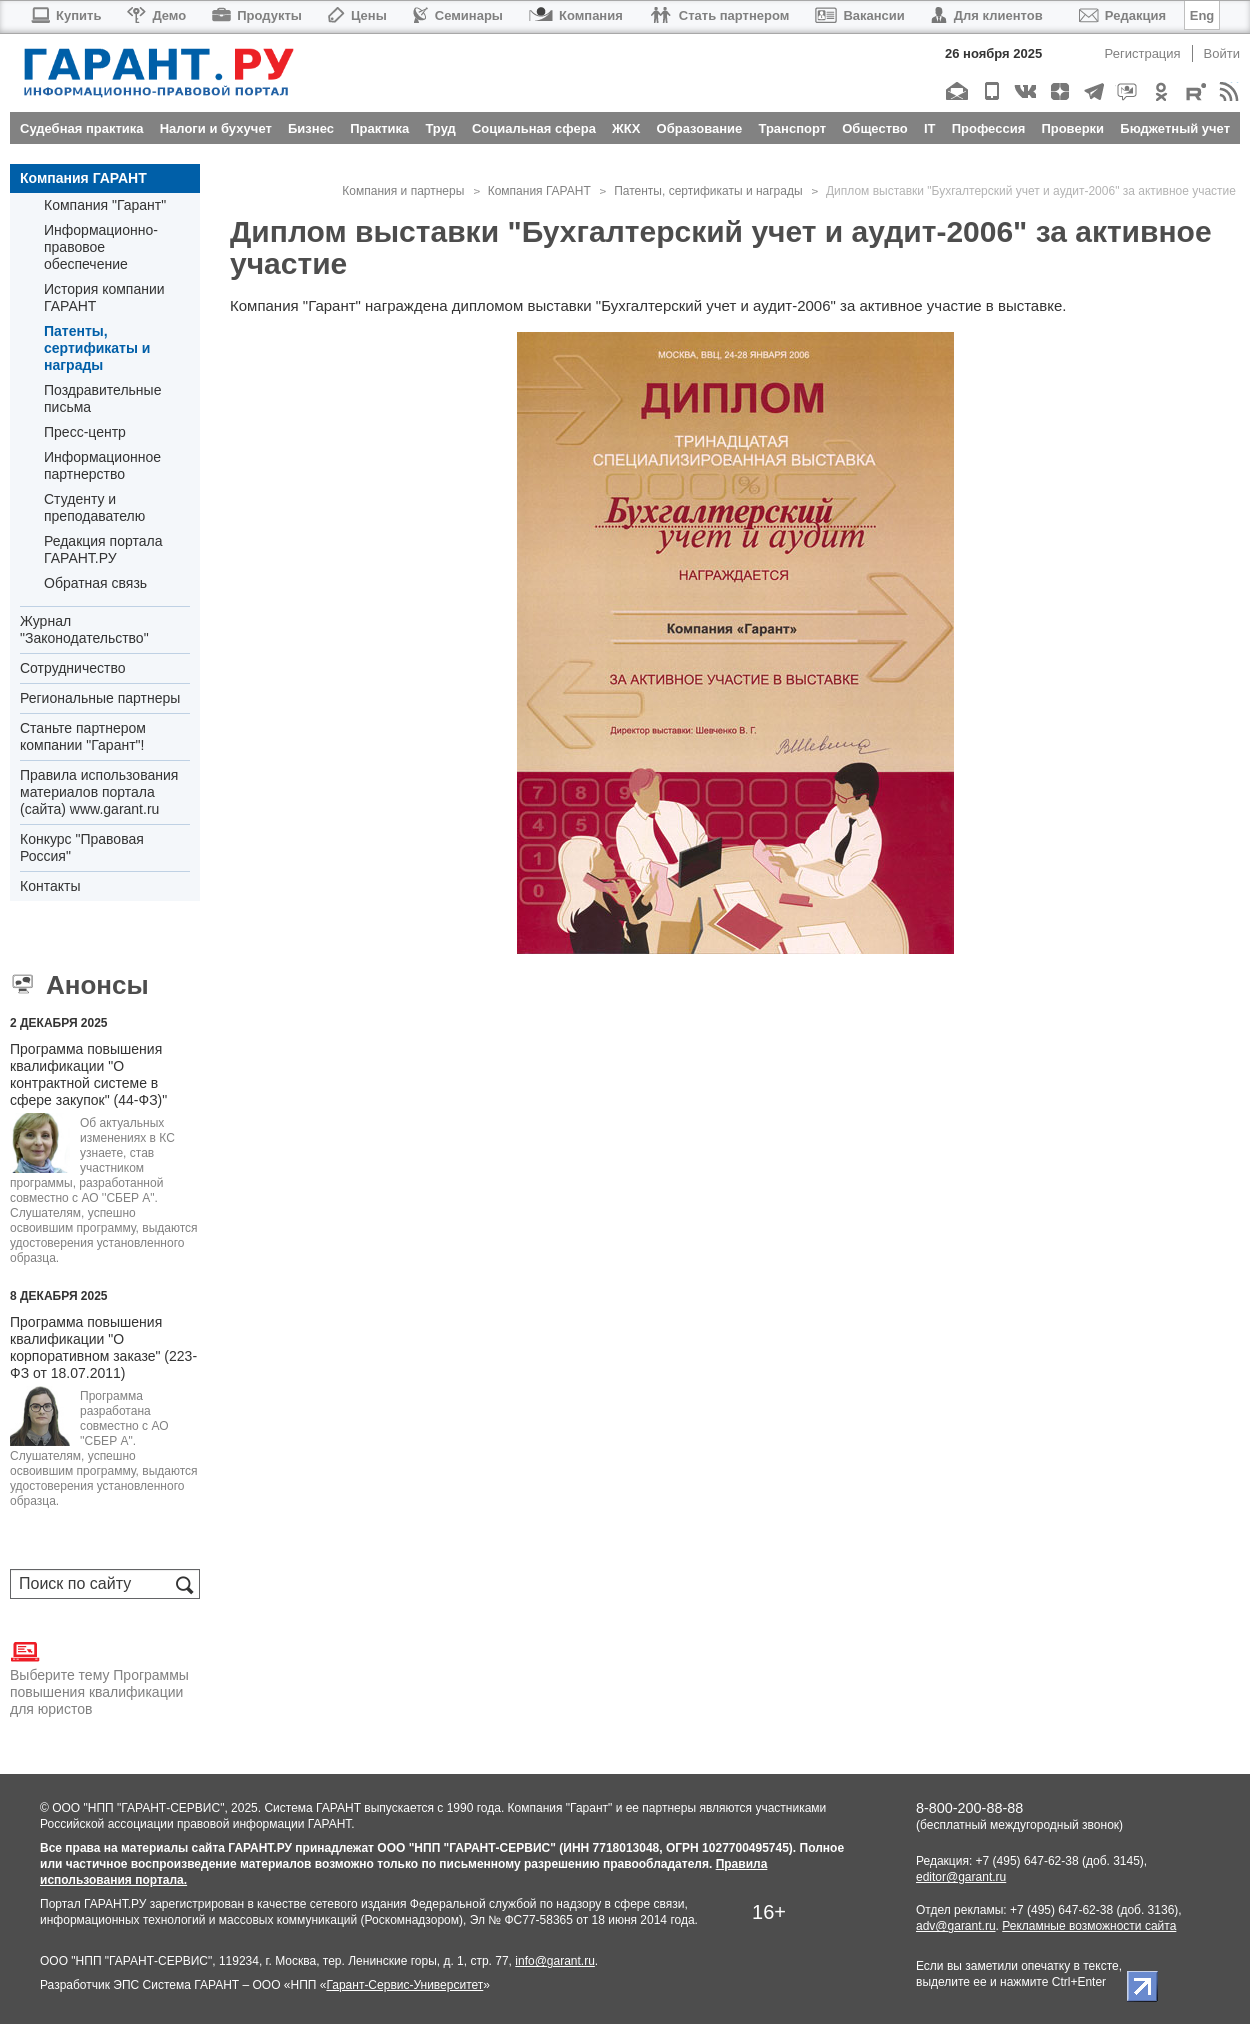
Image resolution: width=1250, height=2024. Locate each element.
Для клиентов (987, 15)
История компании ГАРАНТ (104, 297)
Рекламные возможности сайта (1089, 1926)
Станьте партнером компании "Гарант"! (83, 736)
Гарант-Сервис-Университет (404, 1985)
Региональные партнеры (100, 698)
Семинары (458, 15)
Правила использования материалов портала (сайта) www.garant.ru (99, 792)
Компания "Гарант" (105, 205)
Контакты (50, 886)
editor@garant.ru (961, 1877)
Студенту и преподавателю (94, 507)
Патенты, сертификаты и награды (97, 348)
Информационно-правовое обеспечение (101, 247)
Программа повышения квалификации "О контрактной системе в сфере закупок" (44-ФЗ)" (88, 1074)
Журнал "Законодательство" (84, 629)
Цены (357, 15)
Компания (576, 15)
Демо (156, 15)
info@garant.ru (555, 1961)
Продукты (257, 15)
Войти (1222, 53)
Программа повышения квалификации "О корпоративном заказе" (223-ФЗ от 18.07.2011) (103, 1347)
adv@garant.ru (956, 1926)
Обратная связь (95, 583)
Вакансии (859, 15)
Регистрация (1143, 53)
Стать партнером (719, 15)
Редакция (1122, 15)
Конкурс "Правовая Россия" (82, 847)
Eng (1202, 15)
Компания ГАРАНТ (83, 178)
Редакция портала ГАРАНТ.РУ (103, 549)
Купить (65, 15)
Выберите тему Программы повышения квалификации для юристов (99, 1677)
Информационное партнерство (102, 465)
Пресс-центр (85, 432)
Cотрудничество (72, 668)
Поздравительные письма (102, 398)
